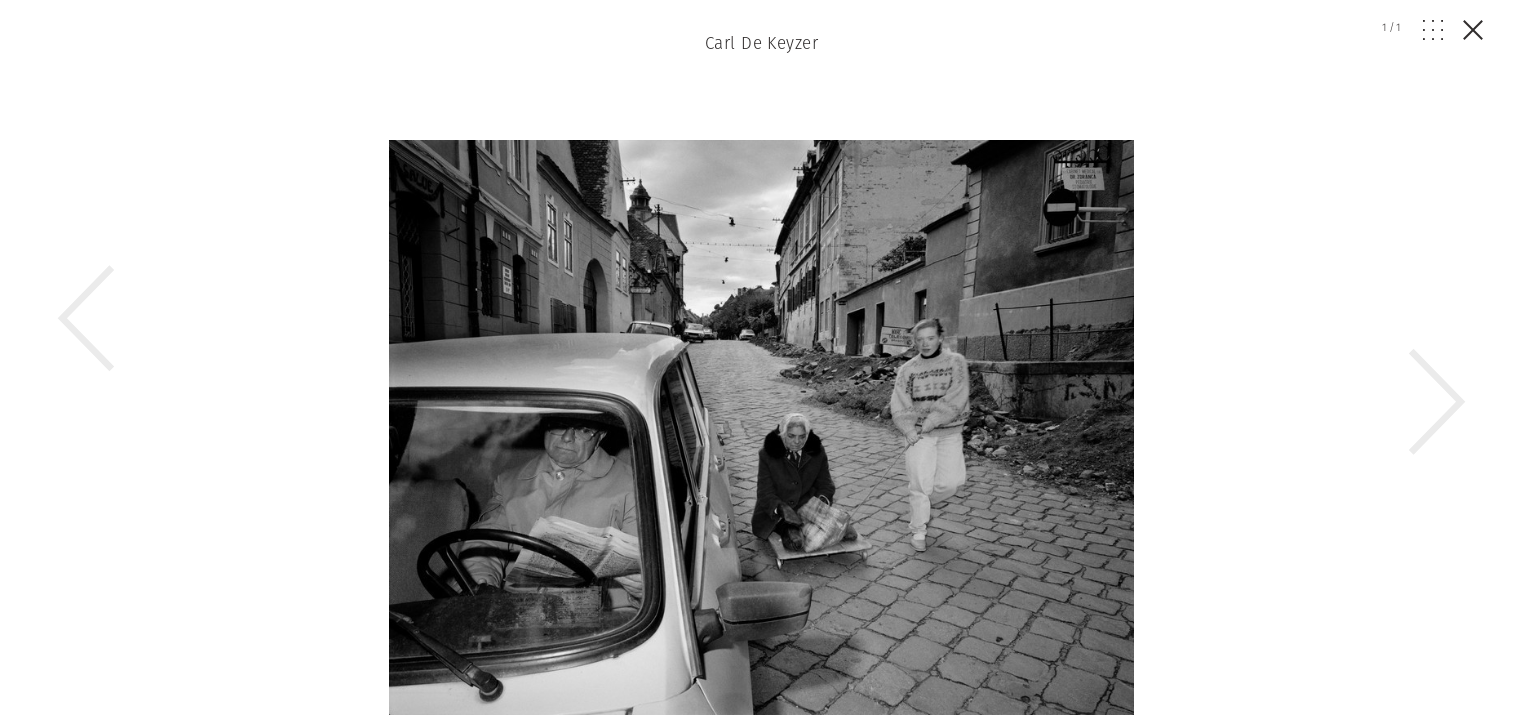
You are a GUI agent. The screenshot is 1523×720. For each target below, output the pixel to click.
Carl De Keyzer (761, 43)
